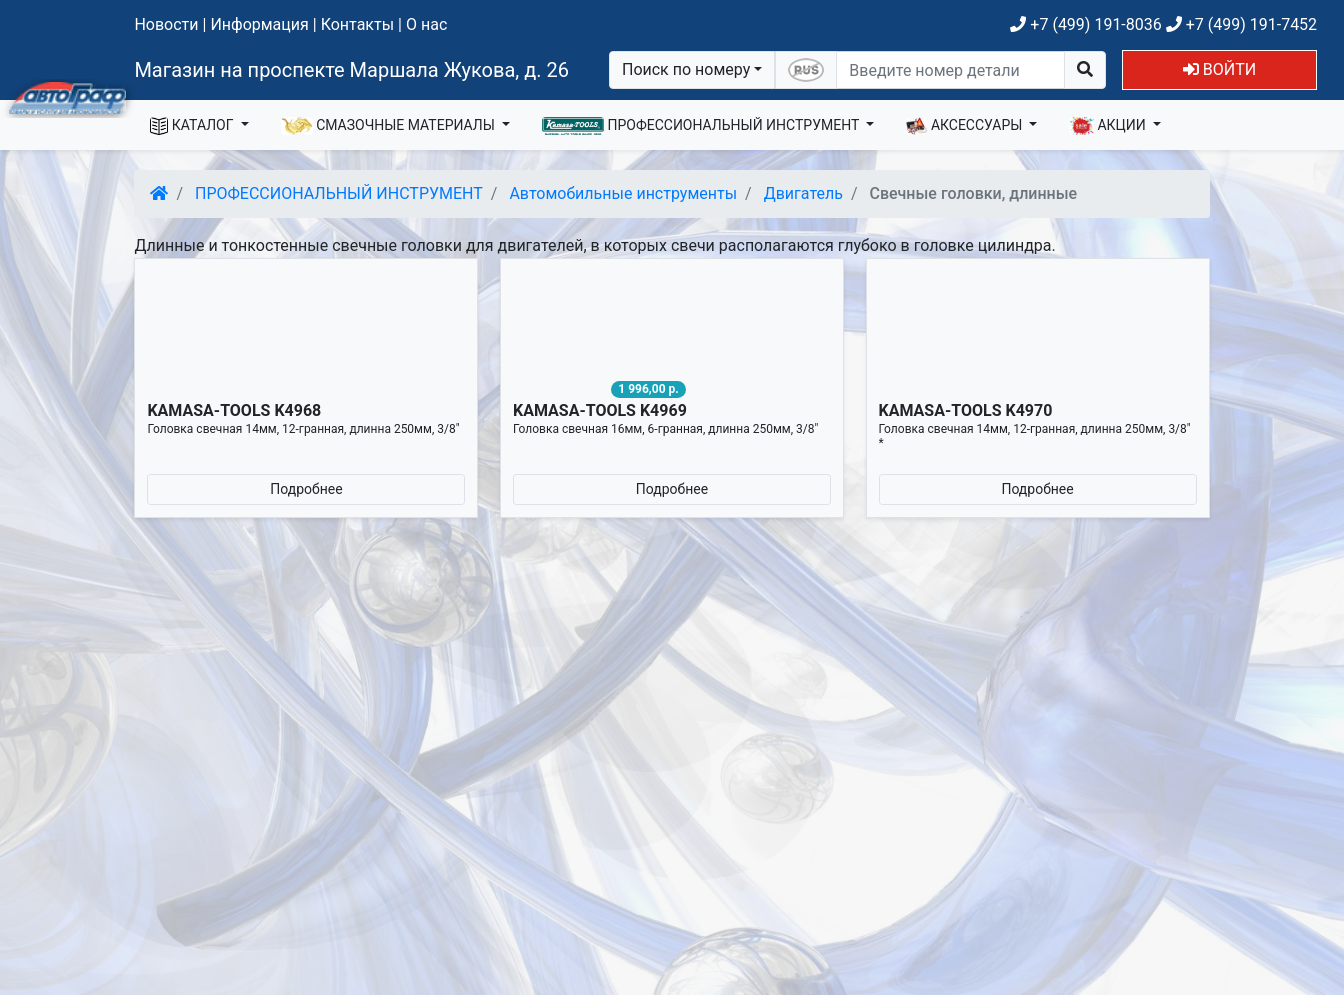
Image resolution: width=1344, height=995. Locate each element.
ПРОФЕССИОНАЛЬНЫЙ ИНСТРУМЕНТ (702, 126)
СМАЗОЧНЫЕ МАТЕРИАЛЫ (390, 126)
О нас (426, 24)
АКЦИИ (1109, 126)
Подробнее (306, 489)
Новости (166, 24)
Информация (259, 24)
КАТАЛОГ (193, 126)
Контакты (357, 24)
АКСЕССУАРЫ (966, 126)
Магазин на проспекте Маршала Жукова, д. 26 (351, 70)
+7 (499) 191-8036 (1085, 24)
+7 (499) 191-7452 (1241, 24)
